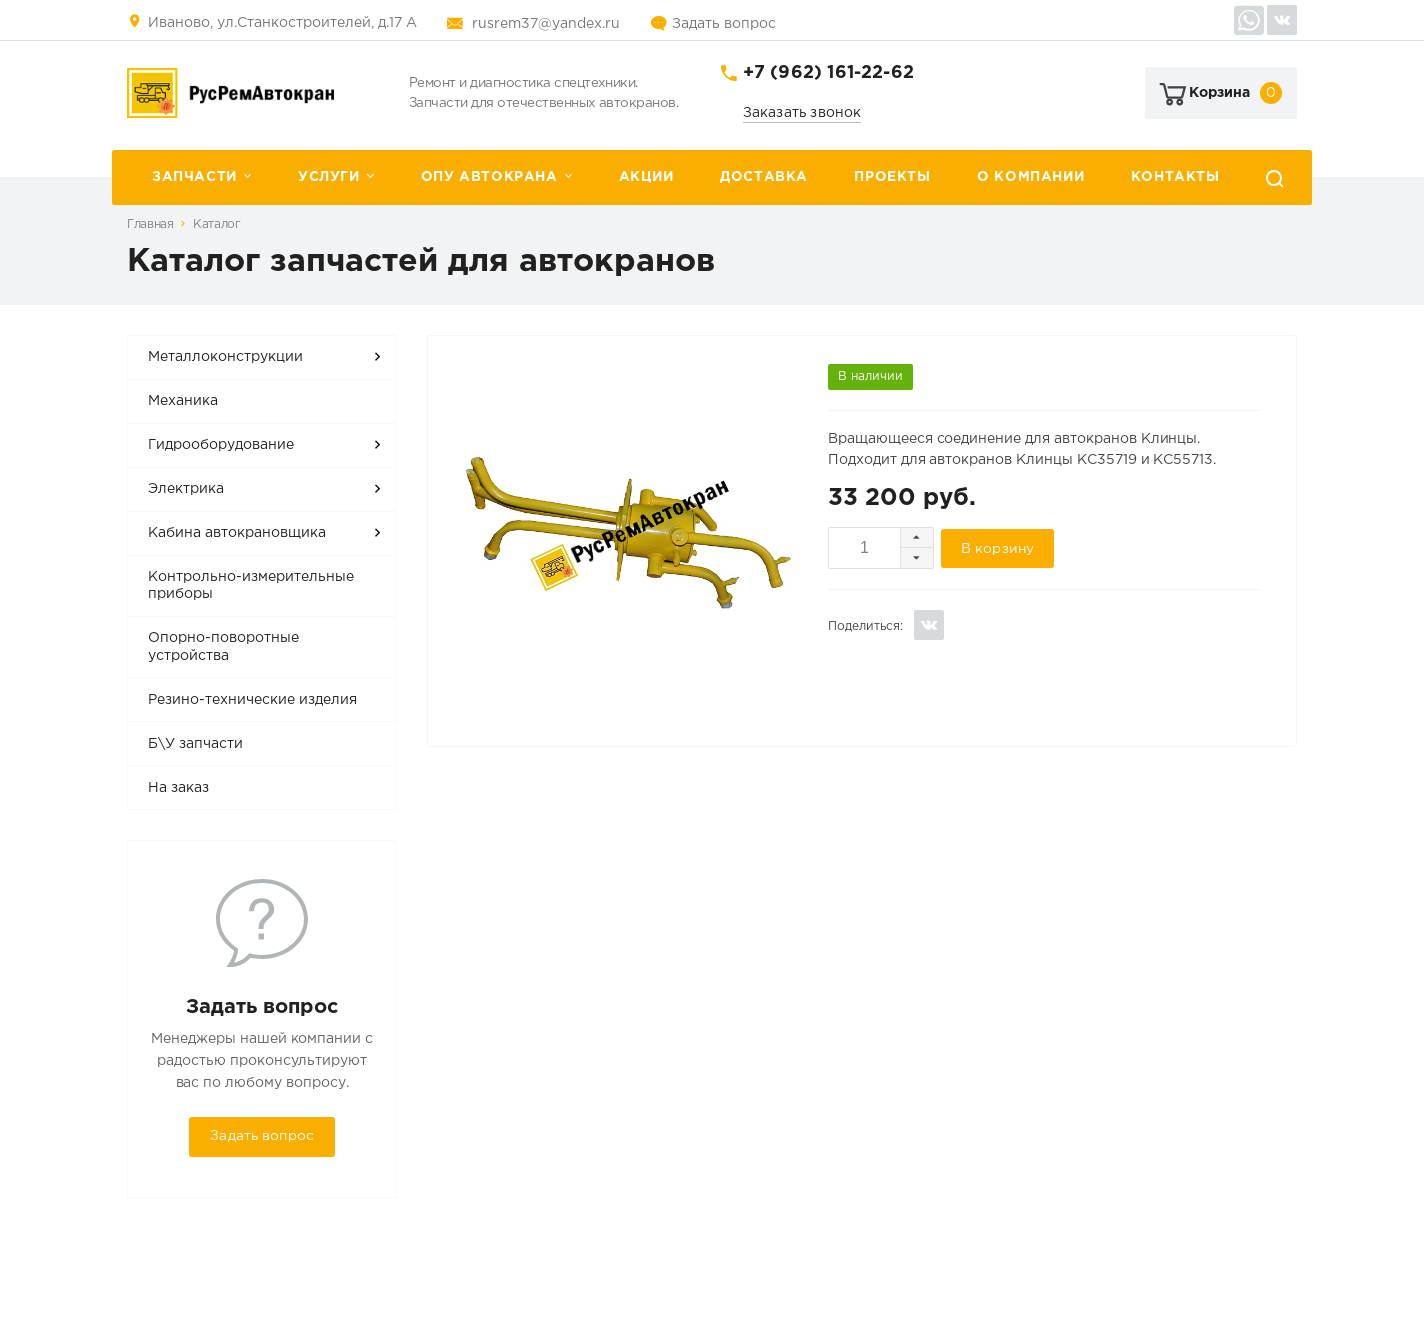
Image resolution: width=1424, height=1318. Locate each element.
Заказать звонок (802, 113)
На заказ (178, 788)
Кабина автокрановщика (237, 533)
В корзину (997, 549)
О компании (1030, 177)
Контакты (1175, 177)
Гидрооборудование (221, 445)
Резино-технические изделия (252, 700)
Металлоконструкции (225, 357)
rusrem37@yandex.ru (546, 24)
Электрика (186, 489)
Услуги (329, 177)
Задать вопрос (724, 24)
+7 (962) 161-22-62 (828, 73)
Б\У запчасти (195, 744)
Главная (150, 224)
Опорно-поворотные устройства (223, 647)
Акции (646, 177)
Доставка (764, 177)
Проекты (892, 177)
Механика (183, 401)
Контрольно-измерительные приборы (251, 586)
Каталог (216, 224)
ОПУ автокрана (489, 177)
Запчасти (194, 177)
